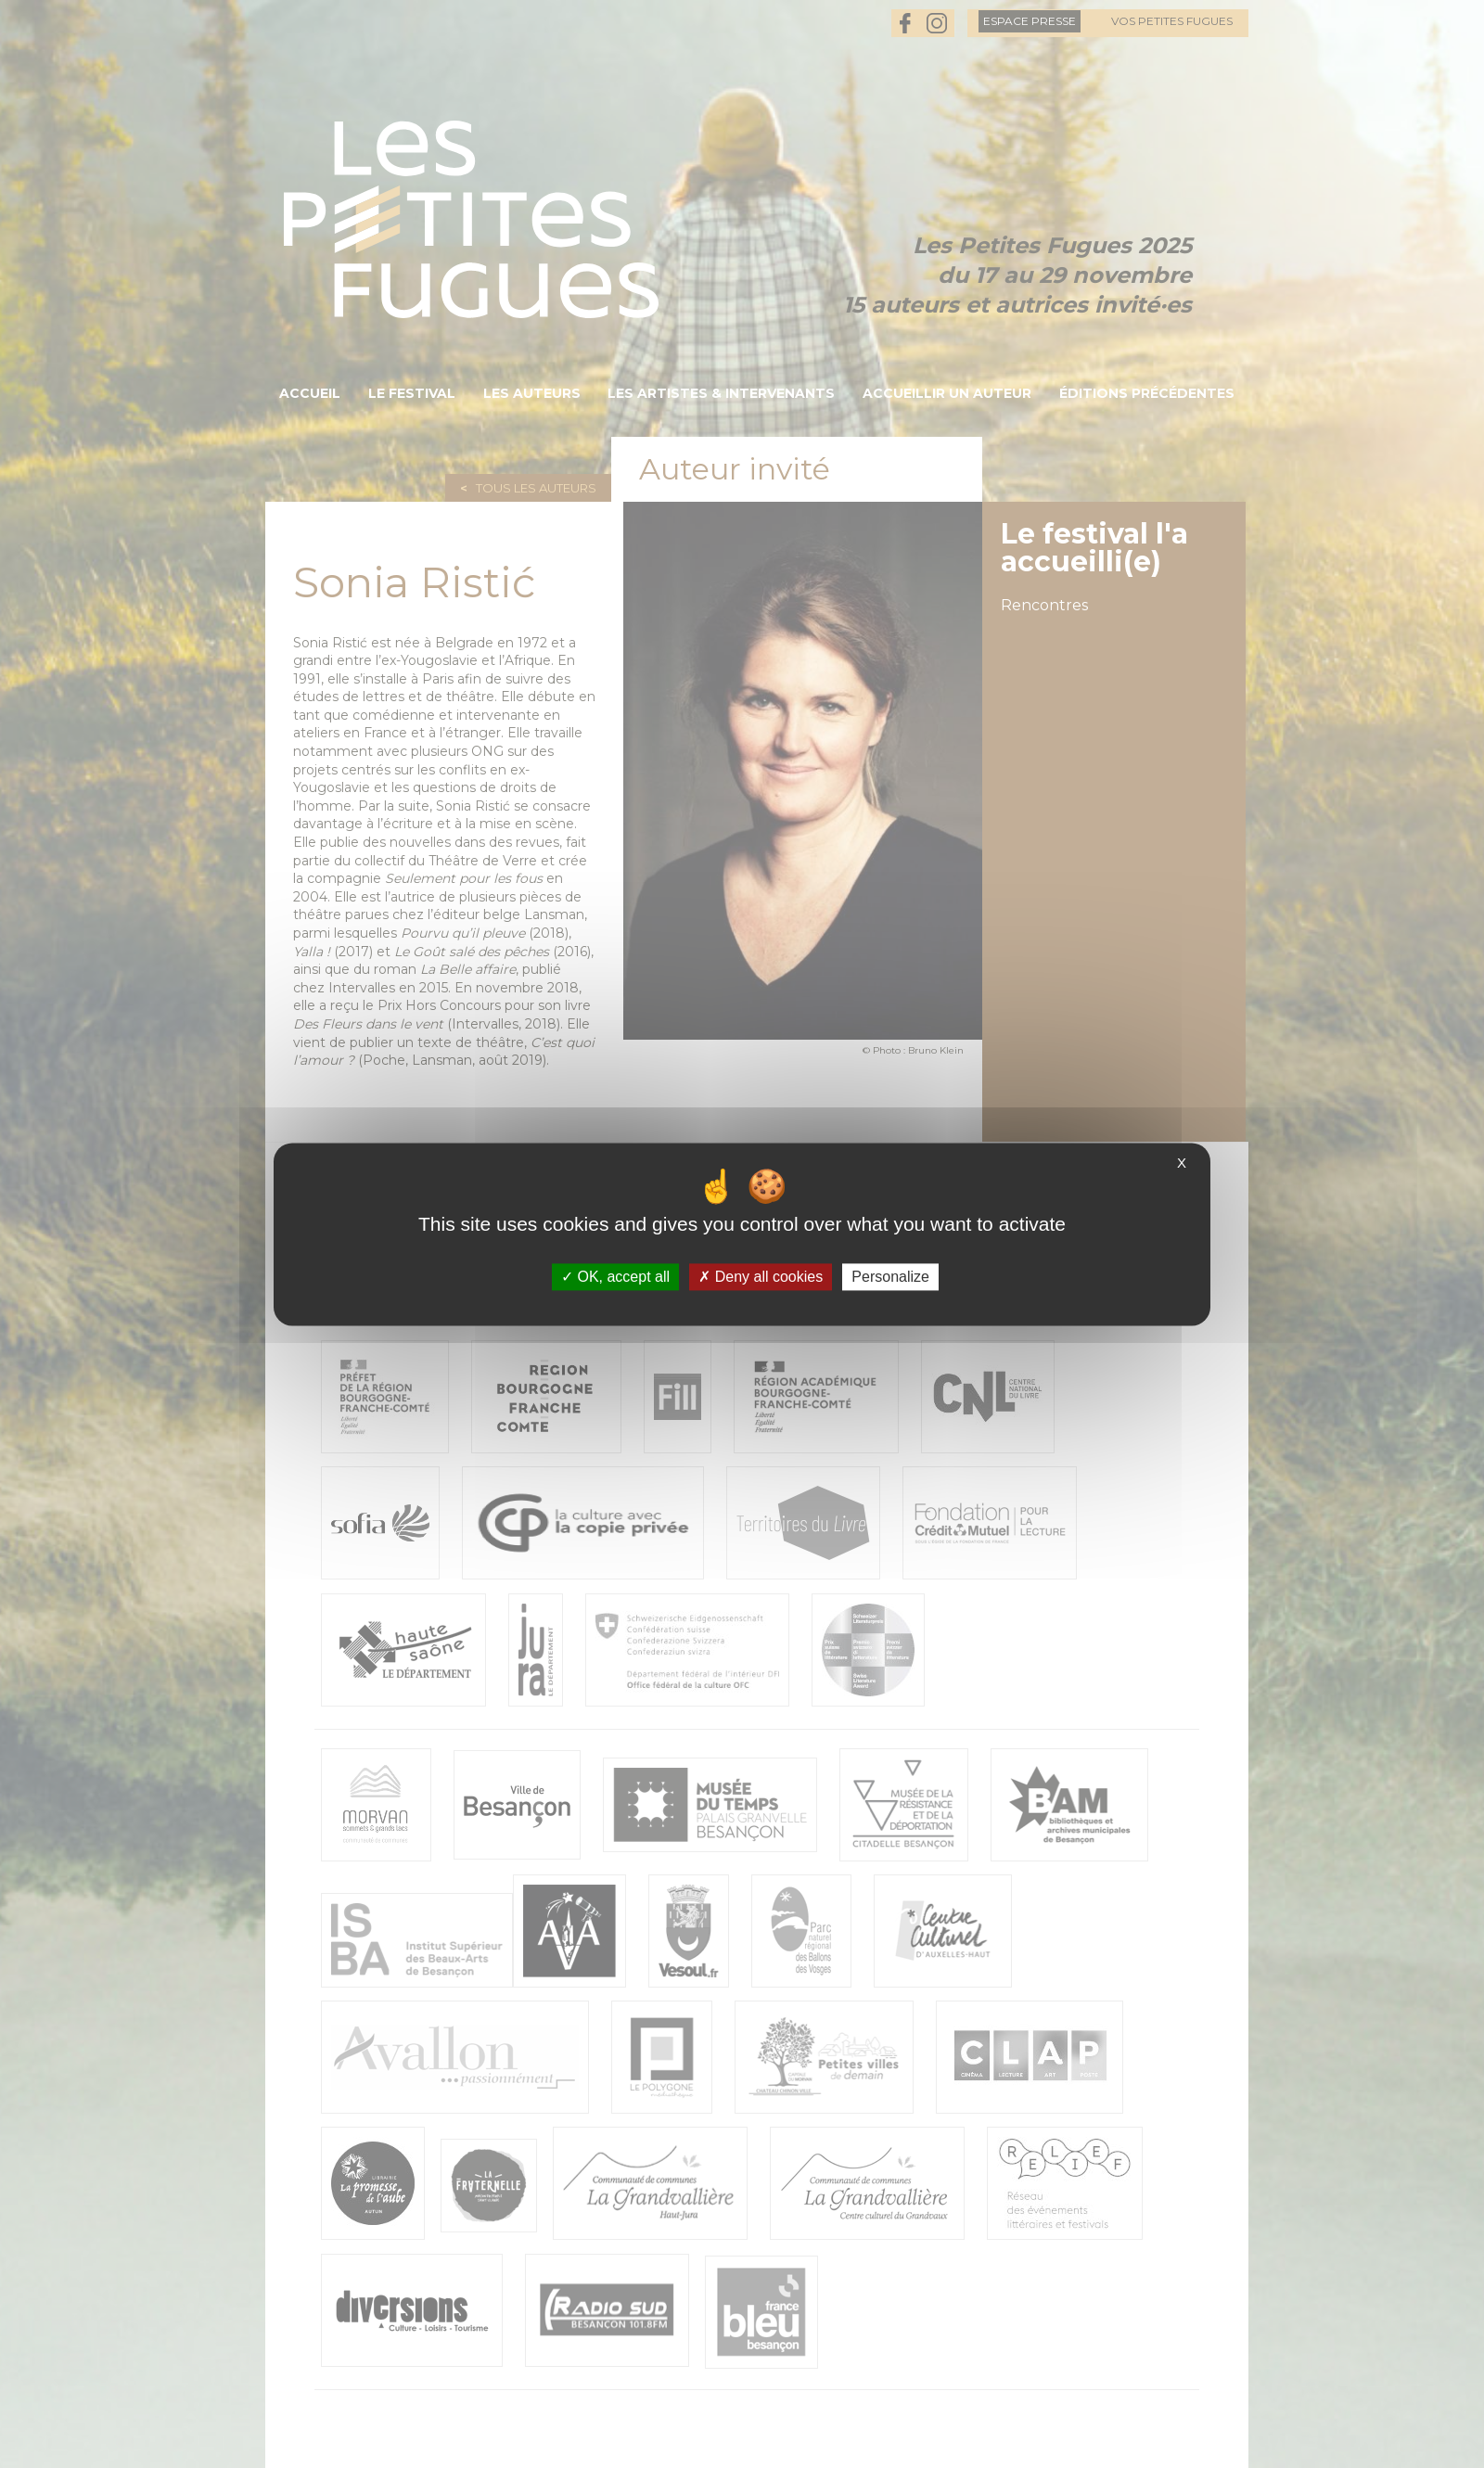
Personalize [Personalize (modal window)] (890, 1277)
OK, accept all (615, 1277)
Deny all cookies (760, 1277)
